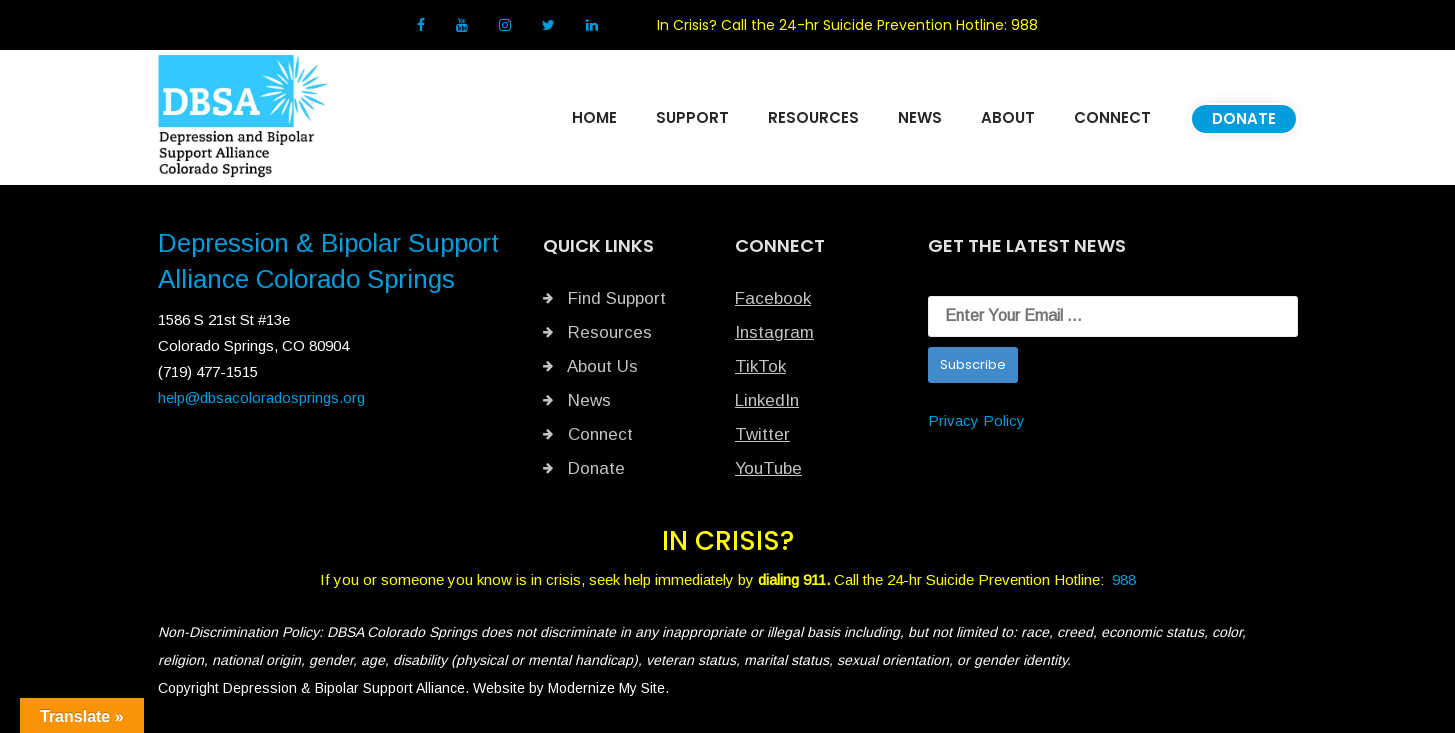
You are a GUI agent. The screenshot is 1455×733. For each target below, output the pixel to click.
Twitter (762, 434)
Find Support (604, 298)
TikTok (760, 366)
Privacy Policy (976, 420)
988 (1024, 25)
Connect (588, 434)
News (577, 400)
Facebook (773, 298)
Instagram (774, 332)
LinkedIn (767, 400)
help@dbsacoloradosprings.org (261, 397)
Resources (597, 332)
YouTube (768, 468)
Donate (584, 468)
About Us (590, 366)
